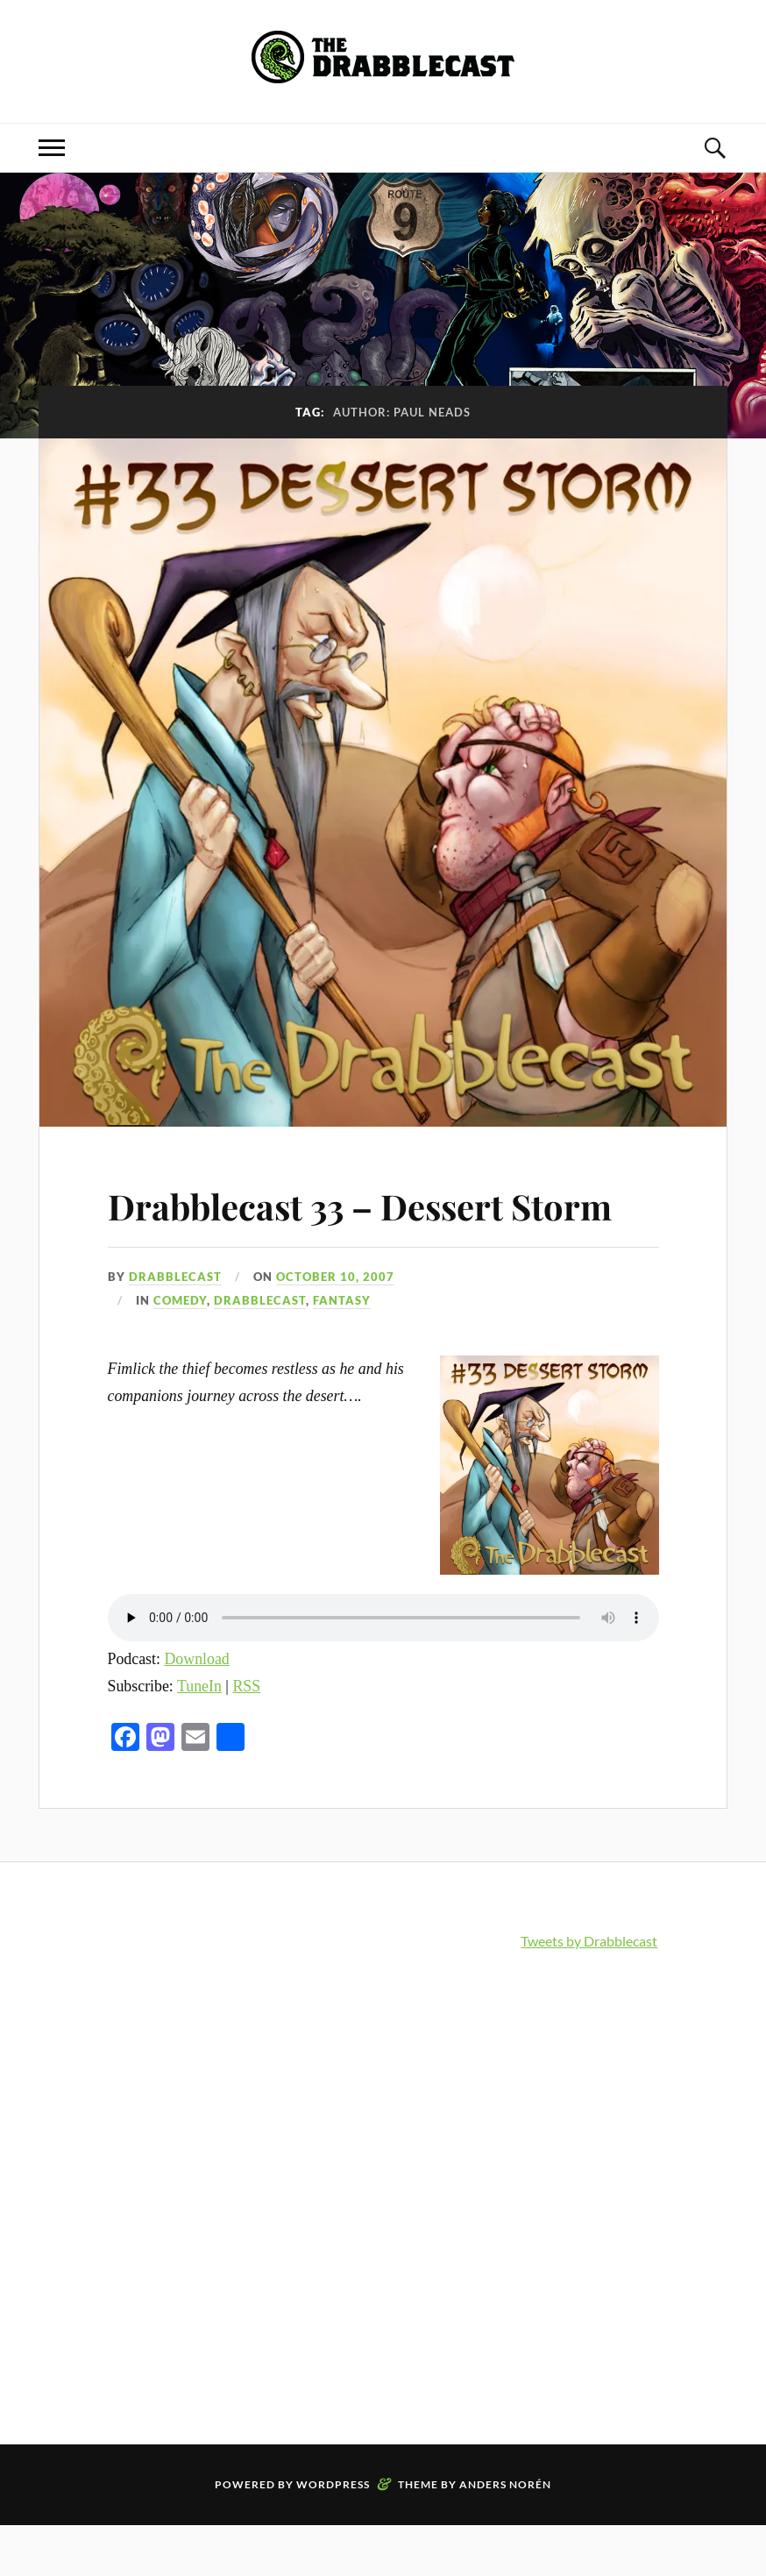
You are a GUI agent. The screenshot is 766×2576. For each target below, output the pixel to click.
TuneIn (199, 1736)
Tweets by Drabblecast (589, 1991)
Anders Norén (505, 2535)
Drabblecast (175, 1327)
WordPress (333, 2535)
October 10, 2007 (335, 1327)
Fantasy (342, 1350)
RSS (246, 1736)
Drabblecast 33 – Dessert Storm (328, 1229)
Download (196, 1709)
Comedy (180, 1350)
